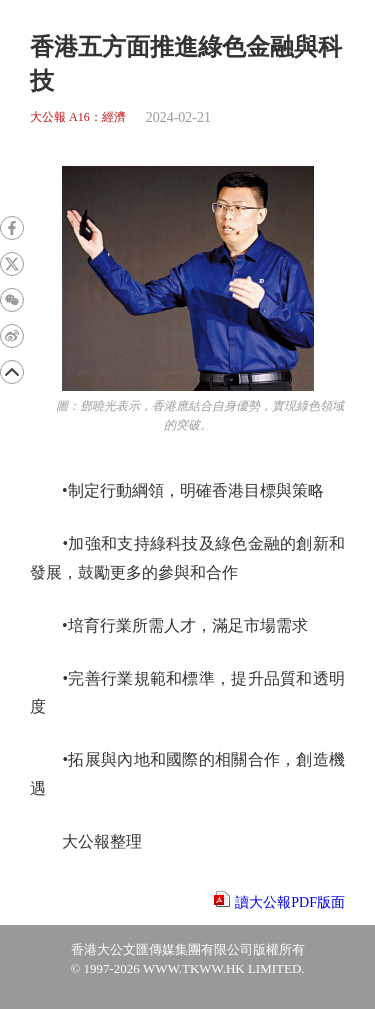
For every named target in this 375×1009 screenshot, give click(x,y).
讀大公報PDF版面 (290, 902)
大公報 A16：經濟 (78, 117)
